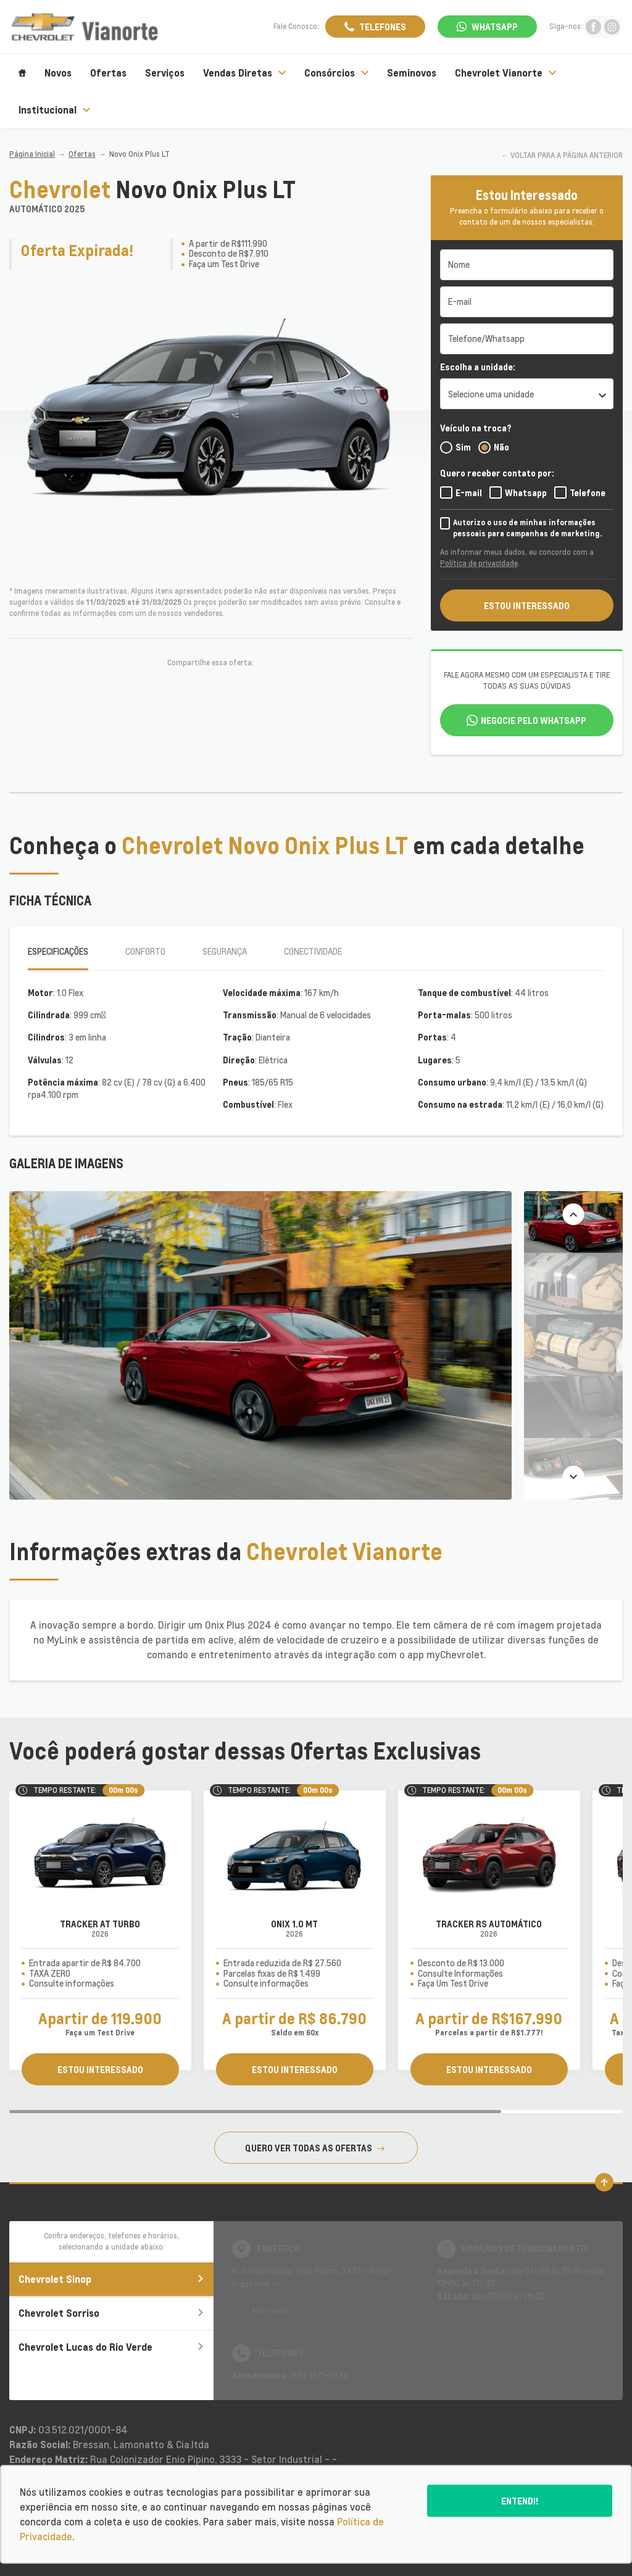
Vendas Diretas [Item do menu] (244, 73)
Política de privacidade (479, 563)
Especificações (58, 951)
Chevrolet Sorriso (111, 2313)
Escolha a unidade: (477, 366)
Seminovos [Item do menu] (411, 73)
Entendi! (519, 2501)
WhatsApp (495, 26)
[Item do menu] (22, 73)
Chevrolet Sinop (111, 2279)
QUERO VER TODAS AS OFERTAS (315, 2148)
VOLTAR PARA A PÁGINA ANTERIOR (566, 155)
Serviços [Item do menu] (165, 73)
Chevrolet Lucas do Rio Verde (111, 2347)
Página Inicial (32, 154)
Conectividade (313, 951)
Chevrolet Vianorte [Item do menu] (505, 73)
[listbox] (526, 393)
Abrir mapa (270, 2311)
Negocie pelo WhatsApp (533, 720)
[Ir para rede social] (593, 27)
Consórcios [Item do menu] (336, 73)
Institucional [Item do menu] (54, 110)
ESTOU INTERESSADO (527, 605)
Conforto (145, 951)
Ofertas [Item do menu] (108, 73)
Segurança (224, 951)
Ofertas (82, 154)
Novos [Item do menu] (58, 73)
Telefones (382, 26)
